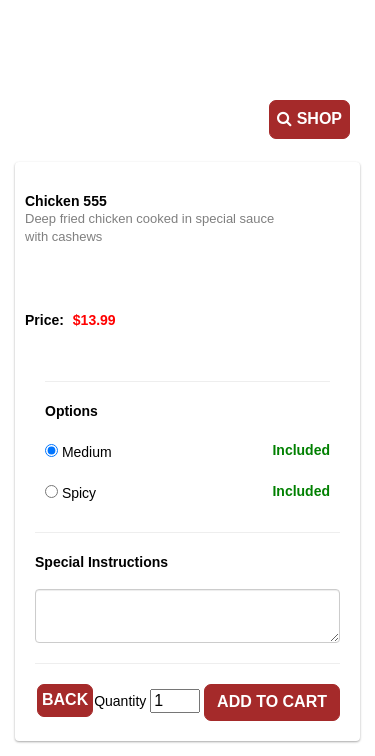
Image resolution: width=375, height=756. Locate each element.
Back (65, 699)
